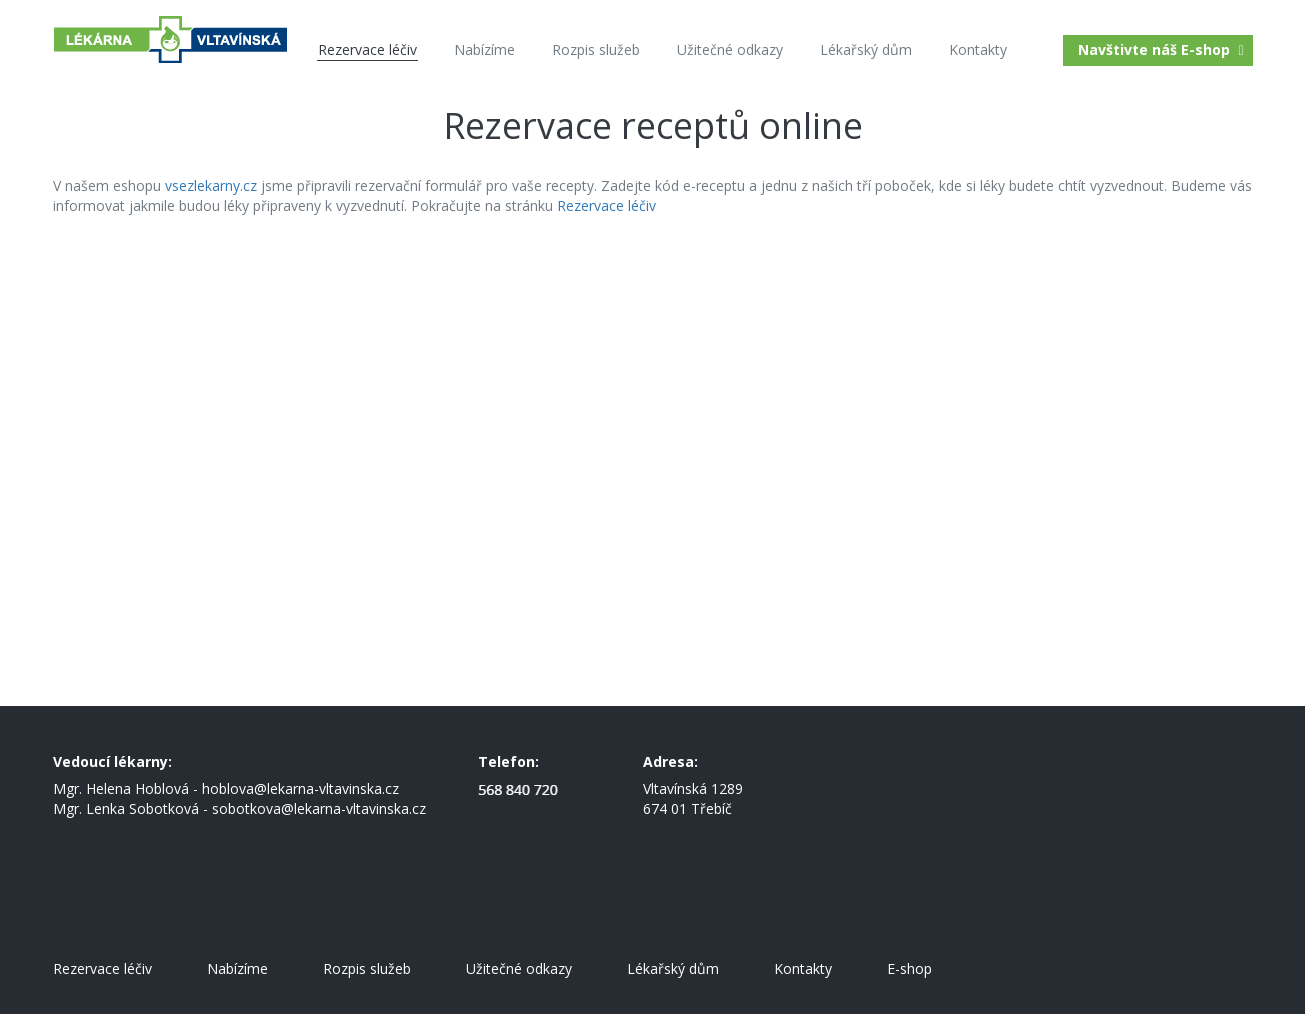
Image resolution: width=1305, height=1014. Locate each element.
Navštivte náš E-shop (1162, 49)
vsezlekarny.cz (211, 185)
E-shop (909, 968)
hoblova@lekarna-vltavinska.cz (300, 788)
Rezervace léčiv (606, 205)
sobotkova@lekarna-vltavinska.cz (319, 808)
